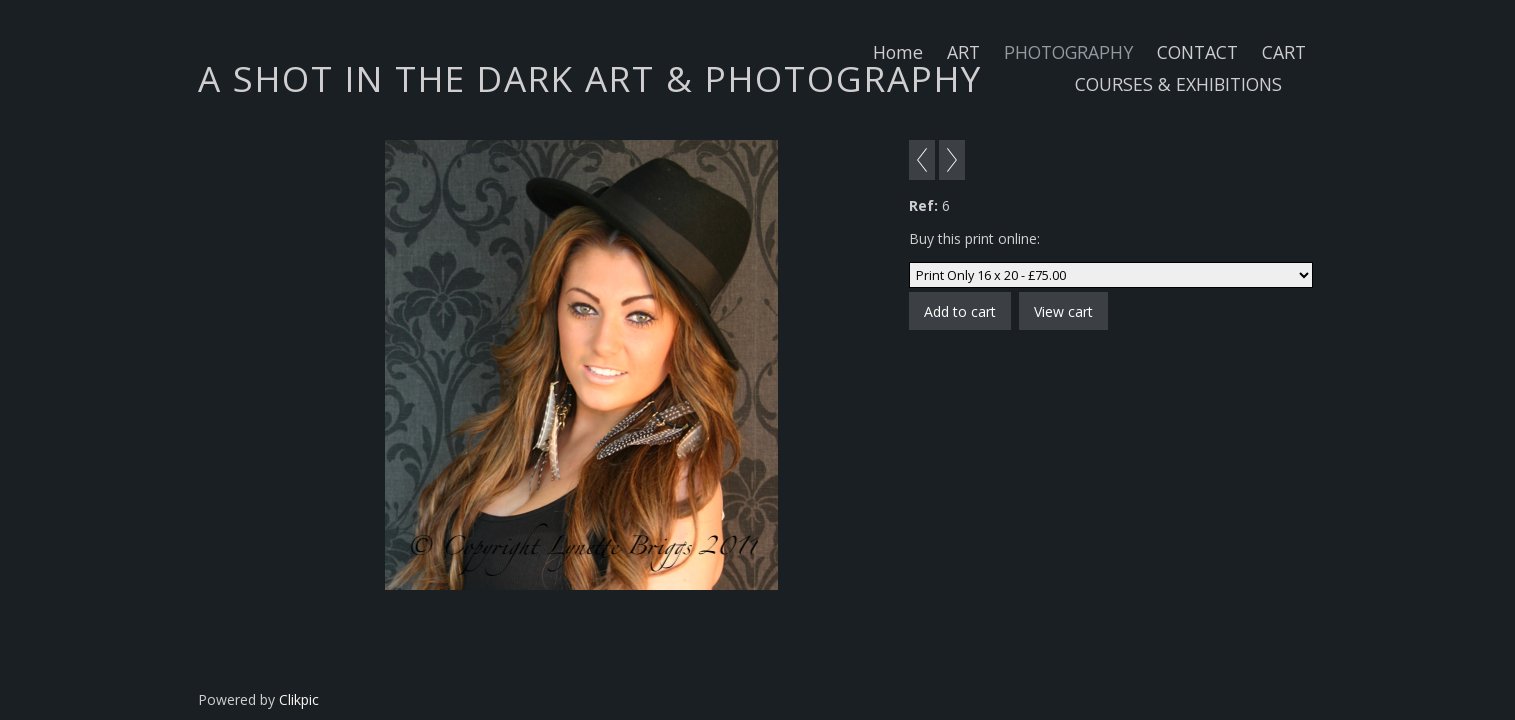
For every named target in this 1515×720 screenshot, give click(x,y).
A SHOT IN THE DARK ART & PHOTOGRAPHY (590, 78)
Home (898, 52)
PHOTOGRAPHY (1068, 52)
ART (963, 52)
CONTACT (1197, 52)
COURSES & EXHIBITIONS (1178, 84)
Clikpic (299, 699)
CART (1284, 52)
